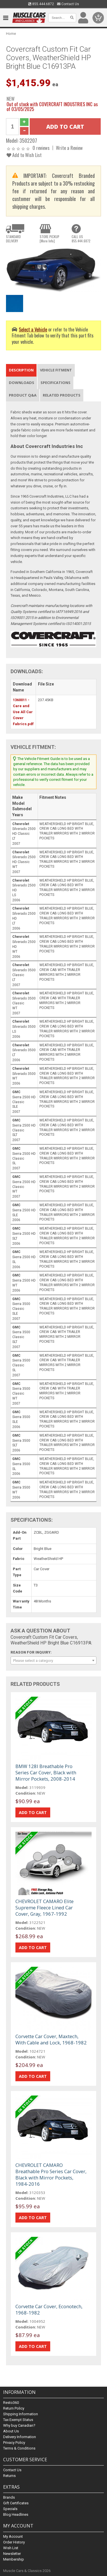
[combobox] (53, 1660)
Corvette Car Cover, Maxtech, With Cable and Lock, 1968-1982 (51, 2039)
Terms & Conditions (19, 2448)
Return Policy (13, 2408)
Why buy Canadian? (19, 2425)
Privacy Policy (14, 2442)
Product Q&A (23, 395)
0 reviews (41, 147)
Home (11, 33)
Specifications (55, 382)
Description (21, 370)
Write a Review (69, 147)
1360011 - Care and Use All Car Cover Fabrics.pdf (23, 712)
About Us (11, 2431)
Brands (9, 2497)
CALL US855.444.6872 (81, 238)
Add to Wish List (24, 154)
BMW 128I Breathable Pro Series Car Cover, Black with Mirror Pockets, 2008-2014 (45, 1772)
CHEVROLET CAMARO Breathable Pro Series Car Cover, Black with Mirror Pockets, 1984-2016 (50, 2174)
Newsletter (12, 2553)
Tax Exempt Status (18, 2420)
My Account (13, 2536)
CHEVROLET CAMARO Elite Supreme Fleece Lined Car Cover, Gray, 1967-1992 (44, 1907)
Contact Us (68, 4)
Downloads (21, 382)
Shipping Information (20, 2414)
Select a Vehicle (33, 329)
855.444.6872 (41, 4)
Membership (13, 2559)
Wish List (10, 2548)
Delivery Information (19, 2437)
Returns (9, 2476)
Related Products (61, 395)
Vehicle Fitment (56, 370)
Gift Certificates (16, 2503)
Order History (14, 2542)
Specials (10, 2509)
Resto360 (11, 2402)
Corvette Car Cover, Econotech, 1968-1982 (48, 2309)
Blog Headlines (15, 2514)
